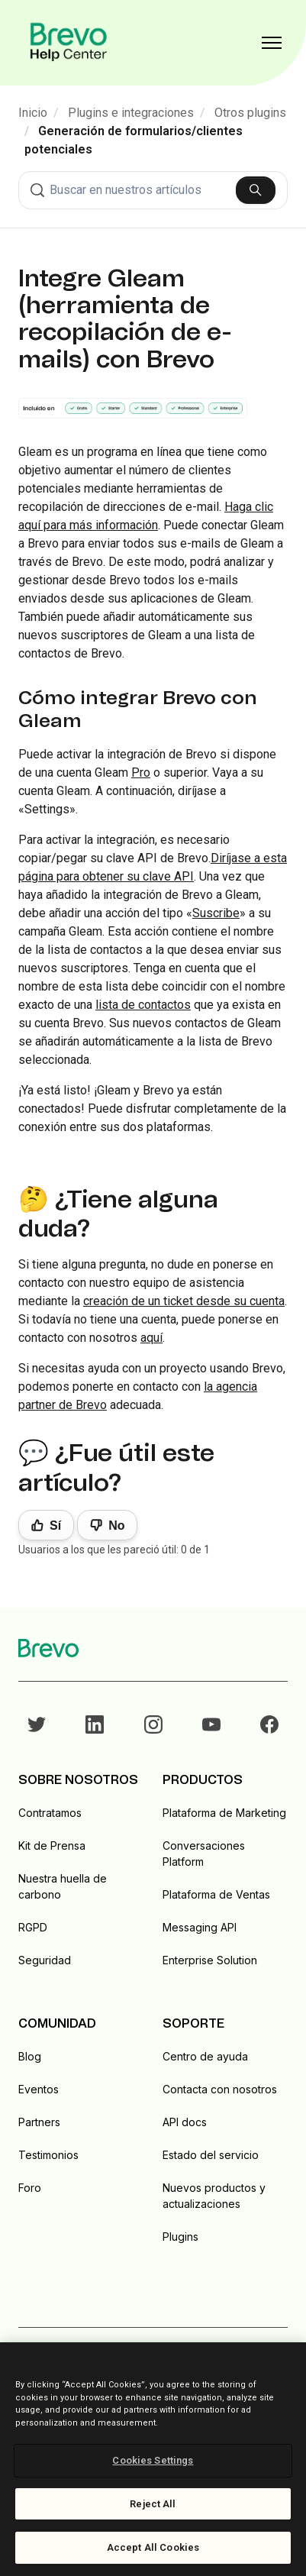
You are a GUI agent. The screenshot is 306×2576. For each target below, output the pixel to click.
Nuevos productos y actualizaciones (214, 2195)
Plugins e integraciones (131, 112)
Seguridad (44, 1960)
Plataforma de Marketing (224, 1812)
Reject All (153, 2504)
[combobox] (153, 190)
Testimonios (48, 2154)
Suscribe (216, 913)
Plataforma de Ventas (216, 1894)
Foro (29, 2187)
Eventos (38, 2089)
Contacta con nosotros (220, 2089)
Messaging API (200, 1927)
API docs (185, 2121)
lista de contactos (143, 1004)
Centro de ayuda (205, 2056)
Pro (140, 772)
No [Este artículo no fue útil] (116, 1525)
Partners (39, 2121)
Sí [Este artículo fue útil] (55, 1525)
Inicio (32, 112)
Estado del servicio (211, 2154)
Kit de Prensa (51, 1845)
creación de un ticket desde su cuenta (184, 1301)
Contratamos (50, 1812)
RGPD (32, 1927)
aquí (151, 1337)
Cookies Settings (152, 2460)
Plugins (180, 2236)
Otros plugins (250, 112)
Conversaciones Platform (204, 1853)
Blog (29, 2056)
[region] (153, 2459)
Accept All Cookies (153, 2547)
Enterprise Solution (210, 1960)
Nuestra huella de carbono (62, 1886)
